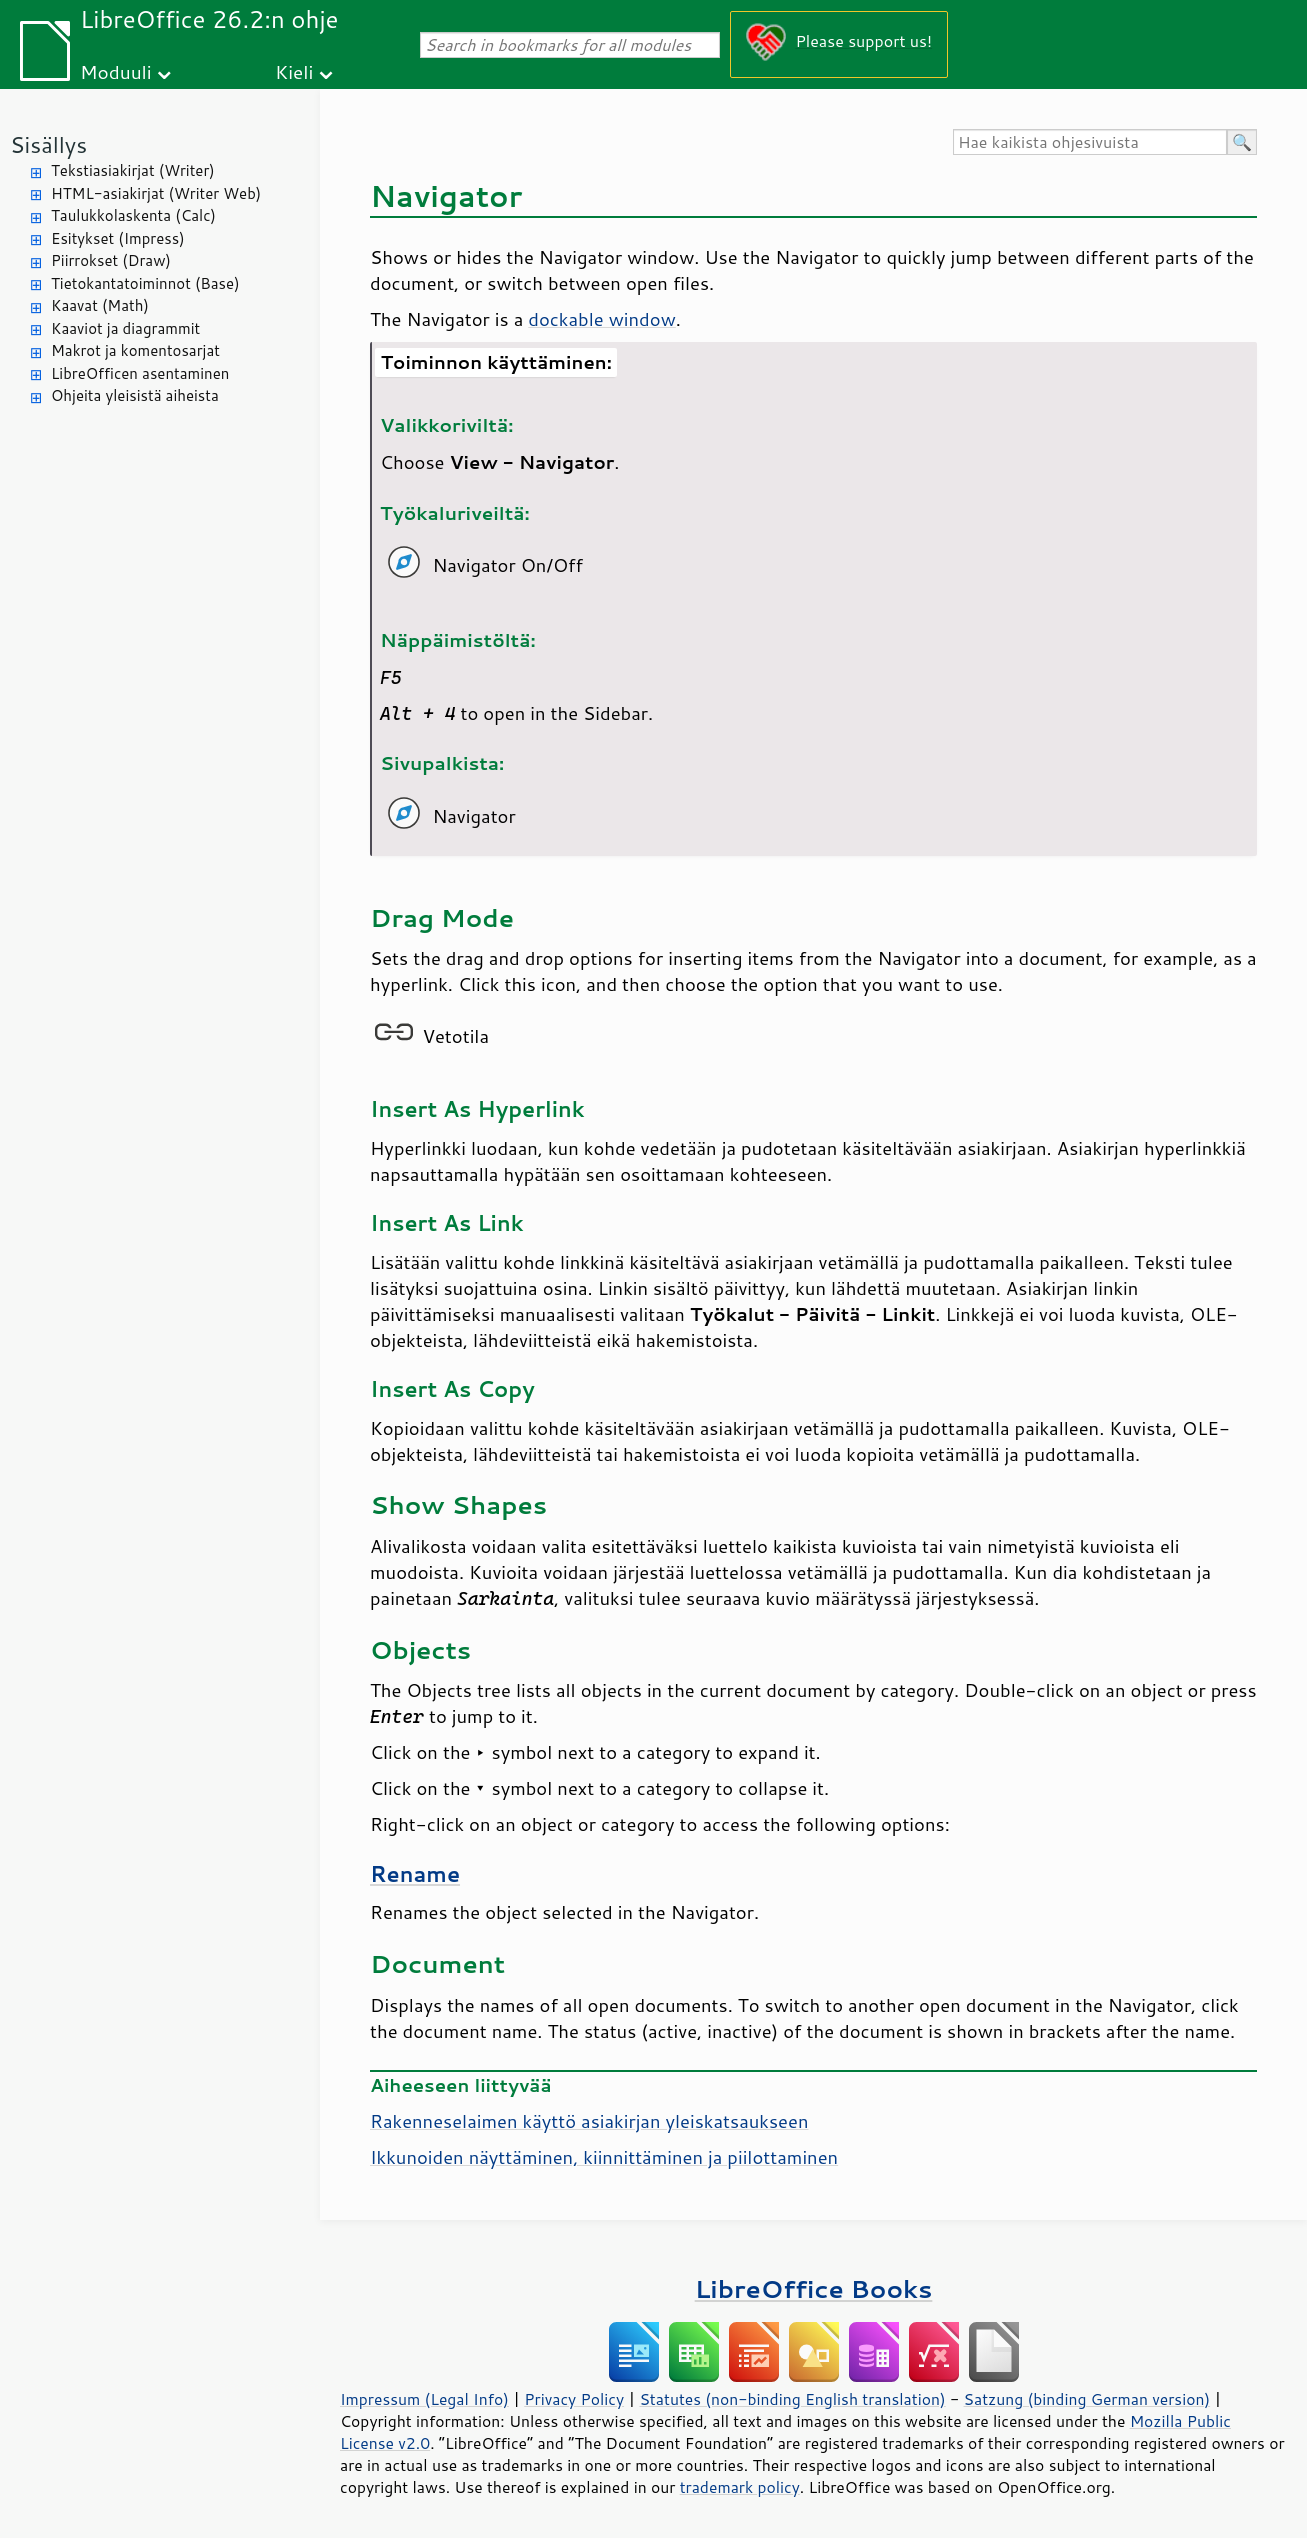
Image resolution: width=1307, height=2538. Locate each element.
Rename (415, 1874)
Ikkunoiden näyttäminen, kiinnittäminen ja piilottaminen (604, 2157)
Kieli (294, 71)
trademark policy (740, 2487)
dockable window (601, 319)
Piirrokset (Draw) (111, 260)
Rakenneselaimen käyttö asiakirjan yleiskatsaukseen (589, 2121)
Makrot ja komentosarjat (135, 350)
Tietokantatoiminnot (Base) (145, 283)
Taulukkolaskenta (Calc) (133, 215)
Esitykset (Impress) (118, 238)
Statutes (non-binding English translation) (792, 2399)
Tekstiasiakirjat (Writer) (133, 170)
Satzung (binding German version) (1087, 2399)
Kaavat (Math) (100, 305)
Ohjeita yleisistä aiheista (135, 395)
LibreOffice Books (814, 2288)
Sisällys (48, 144)
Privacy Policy (574, 2399)
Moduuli (116, 71)
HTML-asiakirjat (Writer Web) (156, 193)
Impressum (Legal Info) (424, 2399)
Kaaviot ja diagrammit (125, 328)
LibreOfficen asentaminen (140, 373)
